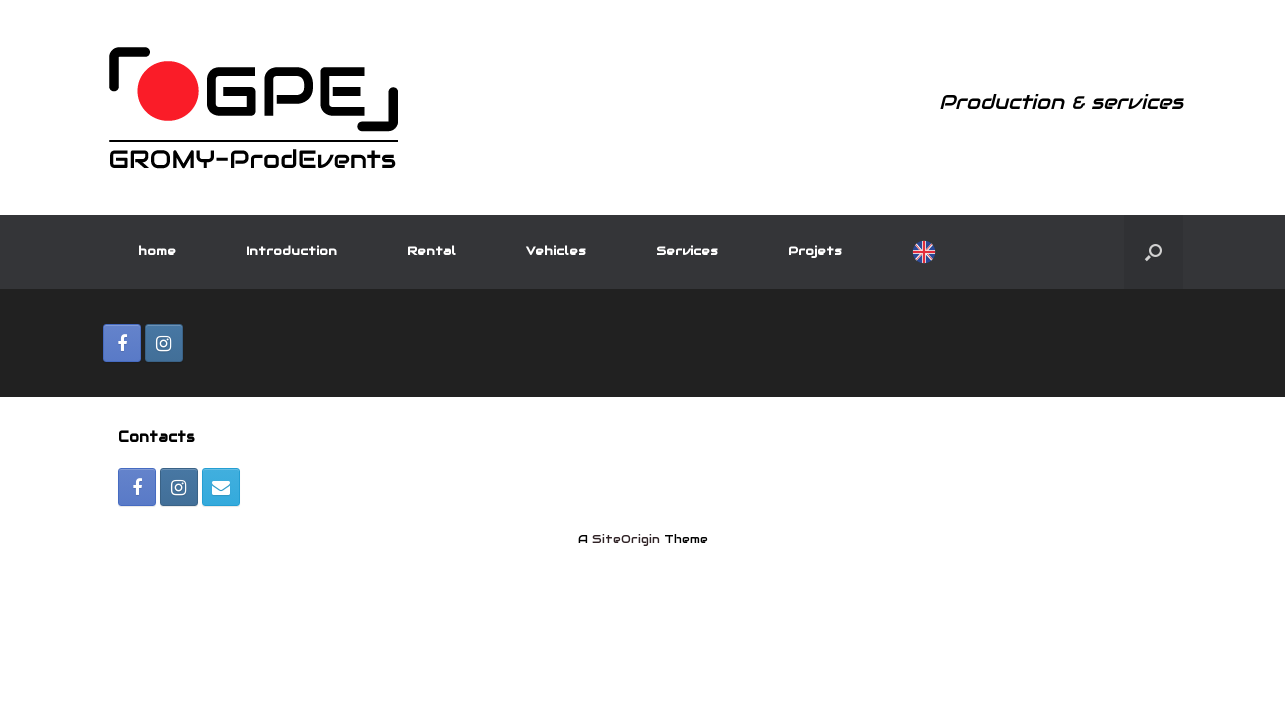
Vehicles (556, 250)
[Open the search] (1153, 252)
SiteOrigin (626, 539)
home (157, 250)
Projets (815, 250)
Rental (431, 250)
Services (687, 250)
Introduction (291, 250)
